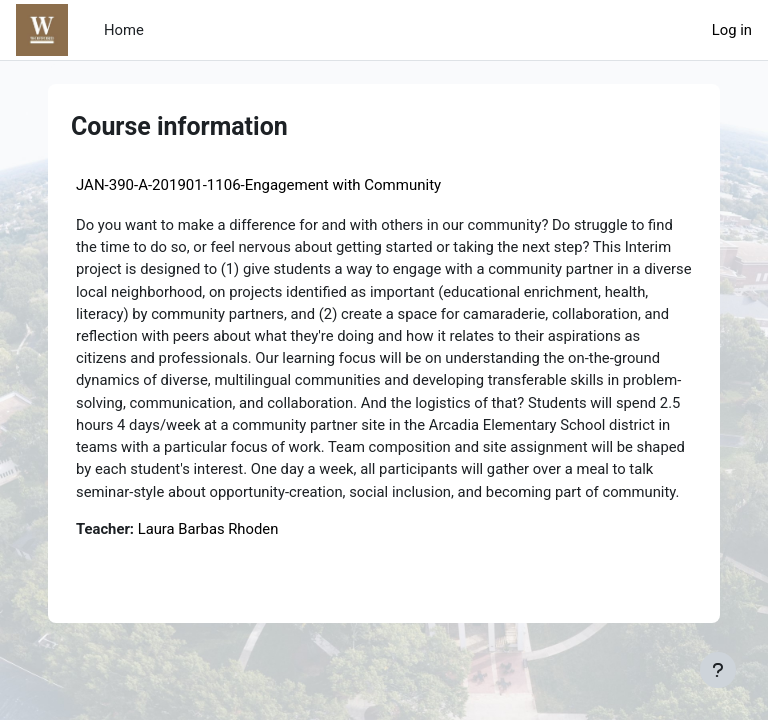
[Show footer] (718, 670)
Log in (732, 30)
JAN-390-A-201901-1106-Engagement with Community (258, 185)
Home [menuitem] (124, 30)
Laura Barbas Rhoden (208, 529)
